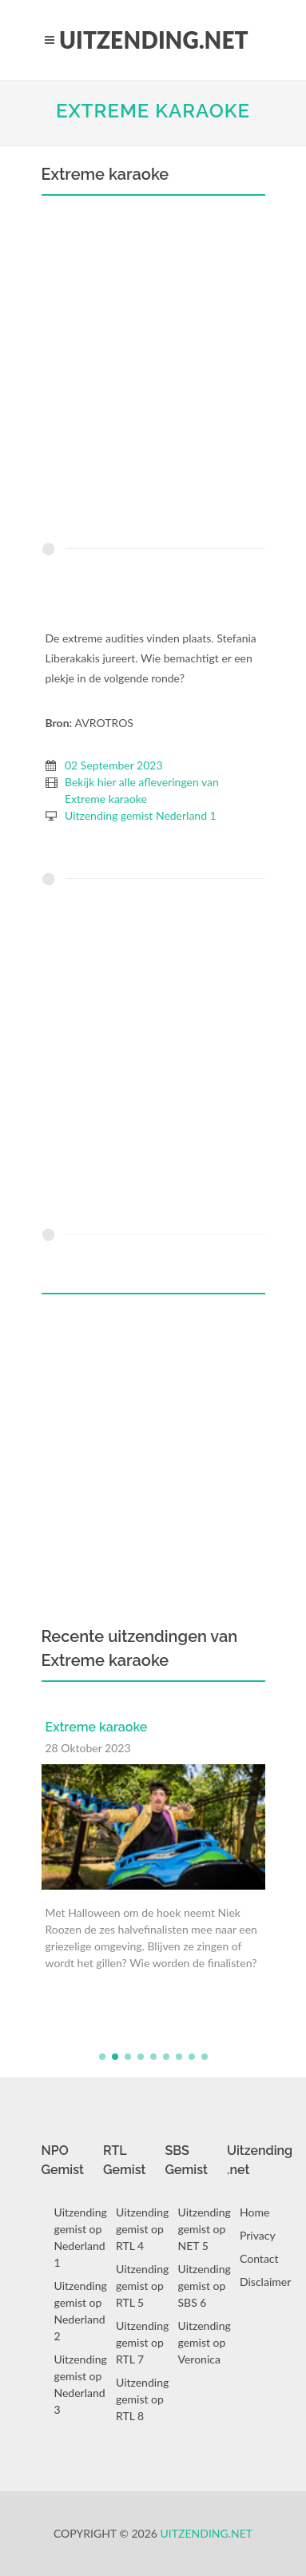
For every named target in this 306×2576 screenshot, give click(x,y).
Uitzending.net (207, 2533)
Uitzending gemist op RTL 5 (142, 2285)
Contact (259, 2258)
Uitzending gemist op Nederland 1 (80, 2237)
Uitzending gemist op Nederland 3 (80, 2384)
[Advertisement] (153, 373)
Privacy (258, 2235)
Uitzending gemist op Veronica (204, 2342)
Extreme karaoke (153, 110)
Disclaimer (265, 2281)
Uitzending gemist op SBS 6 (204, 2285)
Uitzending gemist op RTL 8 (142, 2399)
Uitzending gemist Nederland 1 (141, 815)
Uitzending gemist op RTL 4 (142, 2228)
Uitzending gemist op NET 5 (204, 2228)
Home (254, 2212)
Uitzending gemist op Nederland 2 (80, 2311)
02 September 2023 (114, 765)
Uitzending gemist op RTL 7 (142, 2342)
